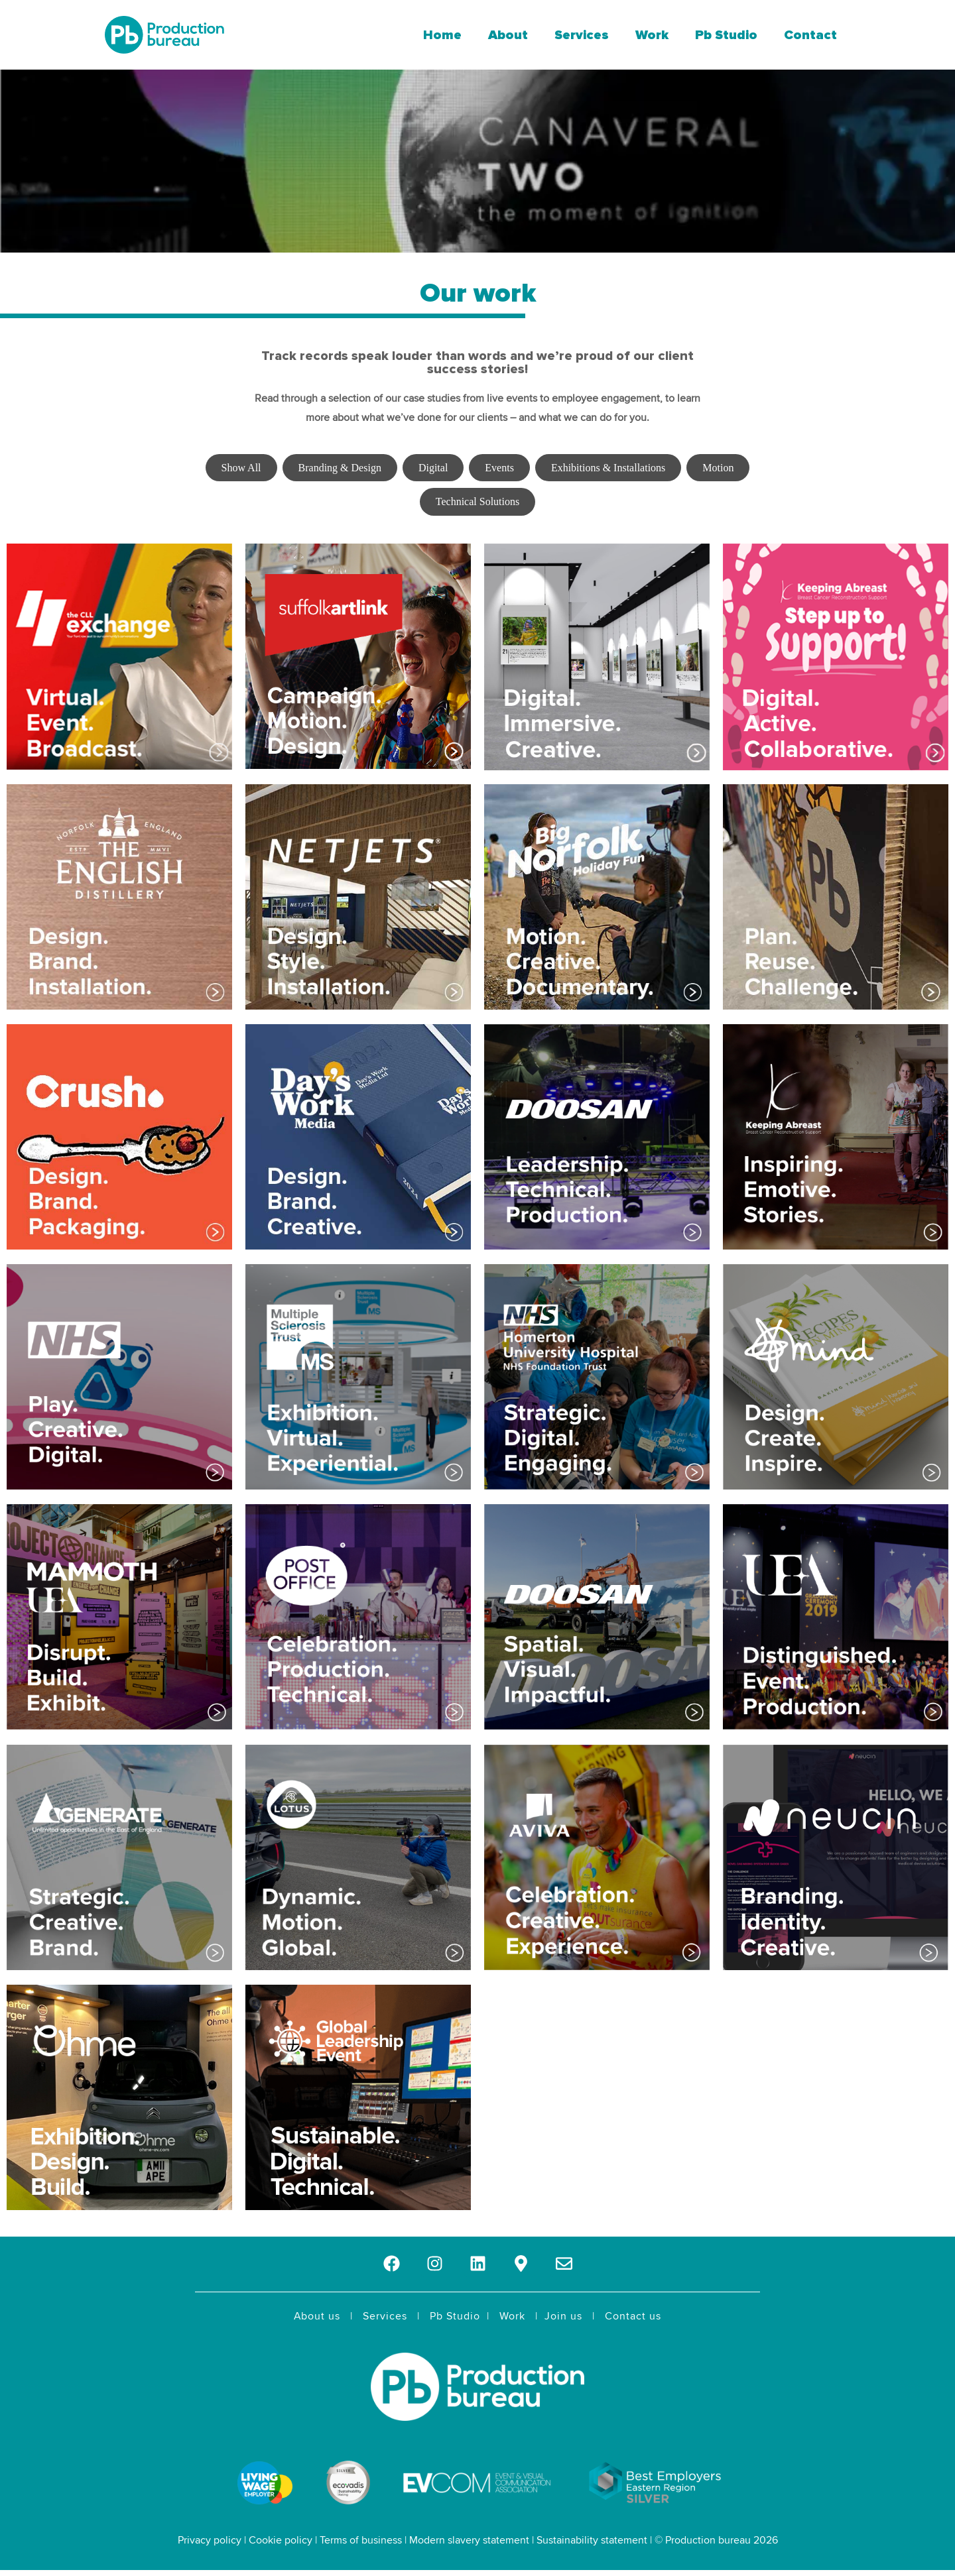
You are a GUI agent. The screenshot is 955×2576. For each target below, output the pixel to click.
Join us (563, 2316)
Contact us (633, 2316)
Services (581, 35)
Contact (810, 35)
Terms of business (361, 2540)
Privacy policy (209, 2540)
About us (317, 2316)
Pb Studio (726, 35)
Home (442, 35)
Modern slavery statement (469, 2540)
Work (651, 35)
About (508, 35)
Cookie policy (280, 2540)
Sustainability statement (592, 2540)
